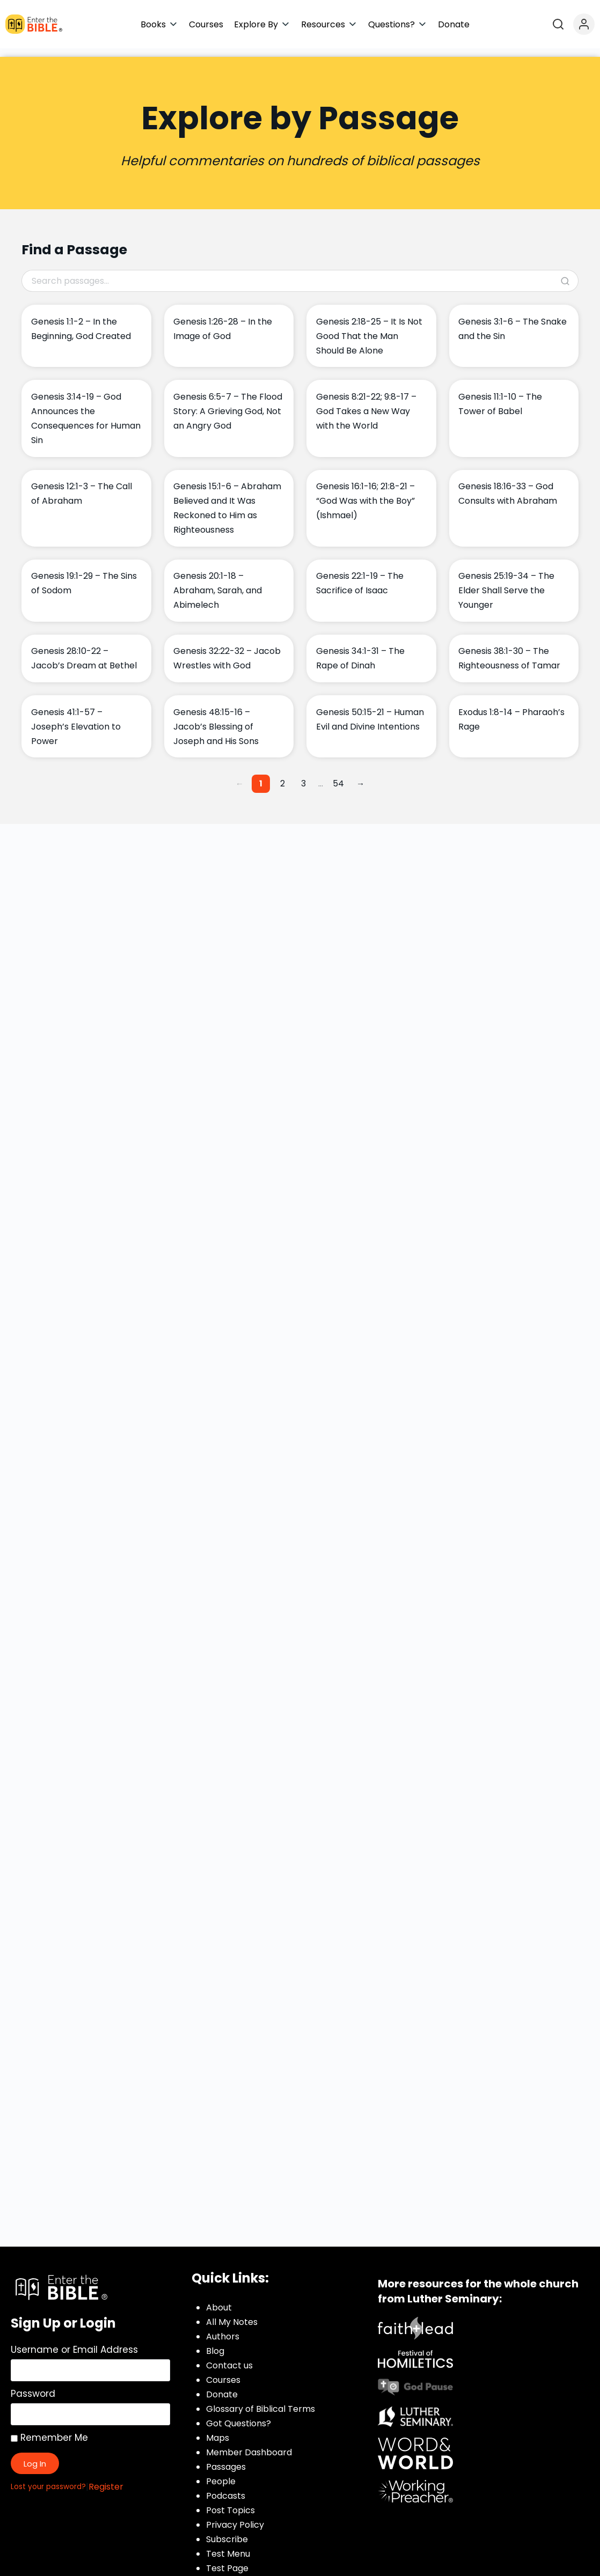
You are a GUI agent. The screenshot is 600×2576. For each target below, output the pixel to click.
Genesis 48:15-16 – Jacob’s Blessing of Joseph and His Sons (216, 718)
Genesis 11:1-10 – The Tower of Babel (500, 395)
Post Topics (230, 2502)
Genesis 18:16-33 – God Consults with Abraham (507, 485)
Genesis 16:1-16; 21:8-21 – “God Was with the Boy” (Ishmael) (365, 492)
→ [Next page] (360, 775)
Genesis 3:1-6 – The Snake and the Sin (512, 320)
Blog (215, 2342)
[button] (159, 24)
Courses (223, 2371)
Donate (222, 2386)
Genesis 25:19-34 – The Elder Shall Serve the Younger (506, 581)
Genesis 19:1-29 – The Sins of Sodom (84, 574)
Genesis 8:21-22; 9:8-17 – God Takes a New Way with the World (366, 402)
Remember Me (49, 2429)
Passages (226, 2458)
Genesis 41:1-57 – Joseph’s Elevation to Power (76, 718)
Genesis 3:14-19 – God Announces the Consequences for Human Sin (86, 410)
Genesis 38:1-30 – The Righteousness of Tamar (509, 650)
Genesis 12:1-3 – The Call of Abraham (81, 485)
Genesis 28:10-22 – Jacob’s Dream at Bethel (84, 650)
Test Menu (228, 2545)
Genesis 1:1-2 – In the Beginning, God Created (81, 320)
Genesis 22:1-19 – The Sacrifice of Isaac (360, 574)
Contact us (229, 2357)
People (221, 2473)
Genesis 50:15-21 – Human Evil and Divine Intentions (370, 710)
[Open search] (558, 24)
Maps (217, 2429)
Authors (222, 2328)
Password (33, 2385)
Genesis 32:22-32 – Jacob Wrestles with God (227, 650)
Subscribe (227, 2531)
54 (338, 775)
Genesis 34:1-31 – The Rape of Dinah (360, 650)
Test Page (227, 2559)
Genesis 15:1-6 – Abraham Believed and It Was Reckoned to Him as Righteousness (227, 499)
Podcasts (225, 2487)
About (219, 2299)
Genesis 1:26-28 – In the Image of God (222, 320)
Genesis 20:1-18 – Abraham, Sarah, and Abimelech (217, 581)
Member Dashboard (249, 2444)
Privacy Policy (235, 2516)
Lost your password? (48, 2478)
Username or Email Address (74, 2341)
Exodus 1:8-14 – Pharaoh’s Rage (511, 710)
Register (106, 2478)
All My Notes (232, 2313)
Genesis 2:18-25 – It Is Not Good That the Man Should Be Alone (369, 327)
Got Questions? (238, 2415)
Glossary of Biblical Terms (260, 2400)
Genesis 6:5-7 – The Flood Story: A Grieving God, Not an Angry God (227, 402)
